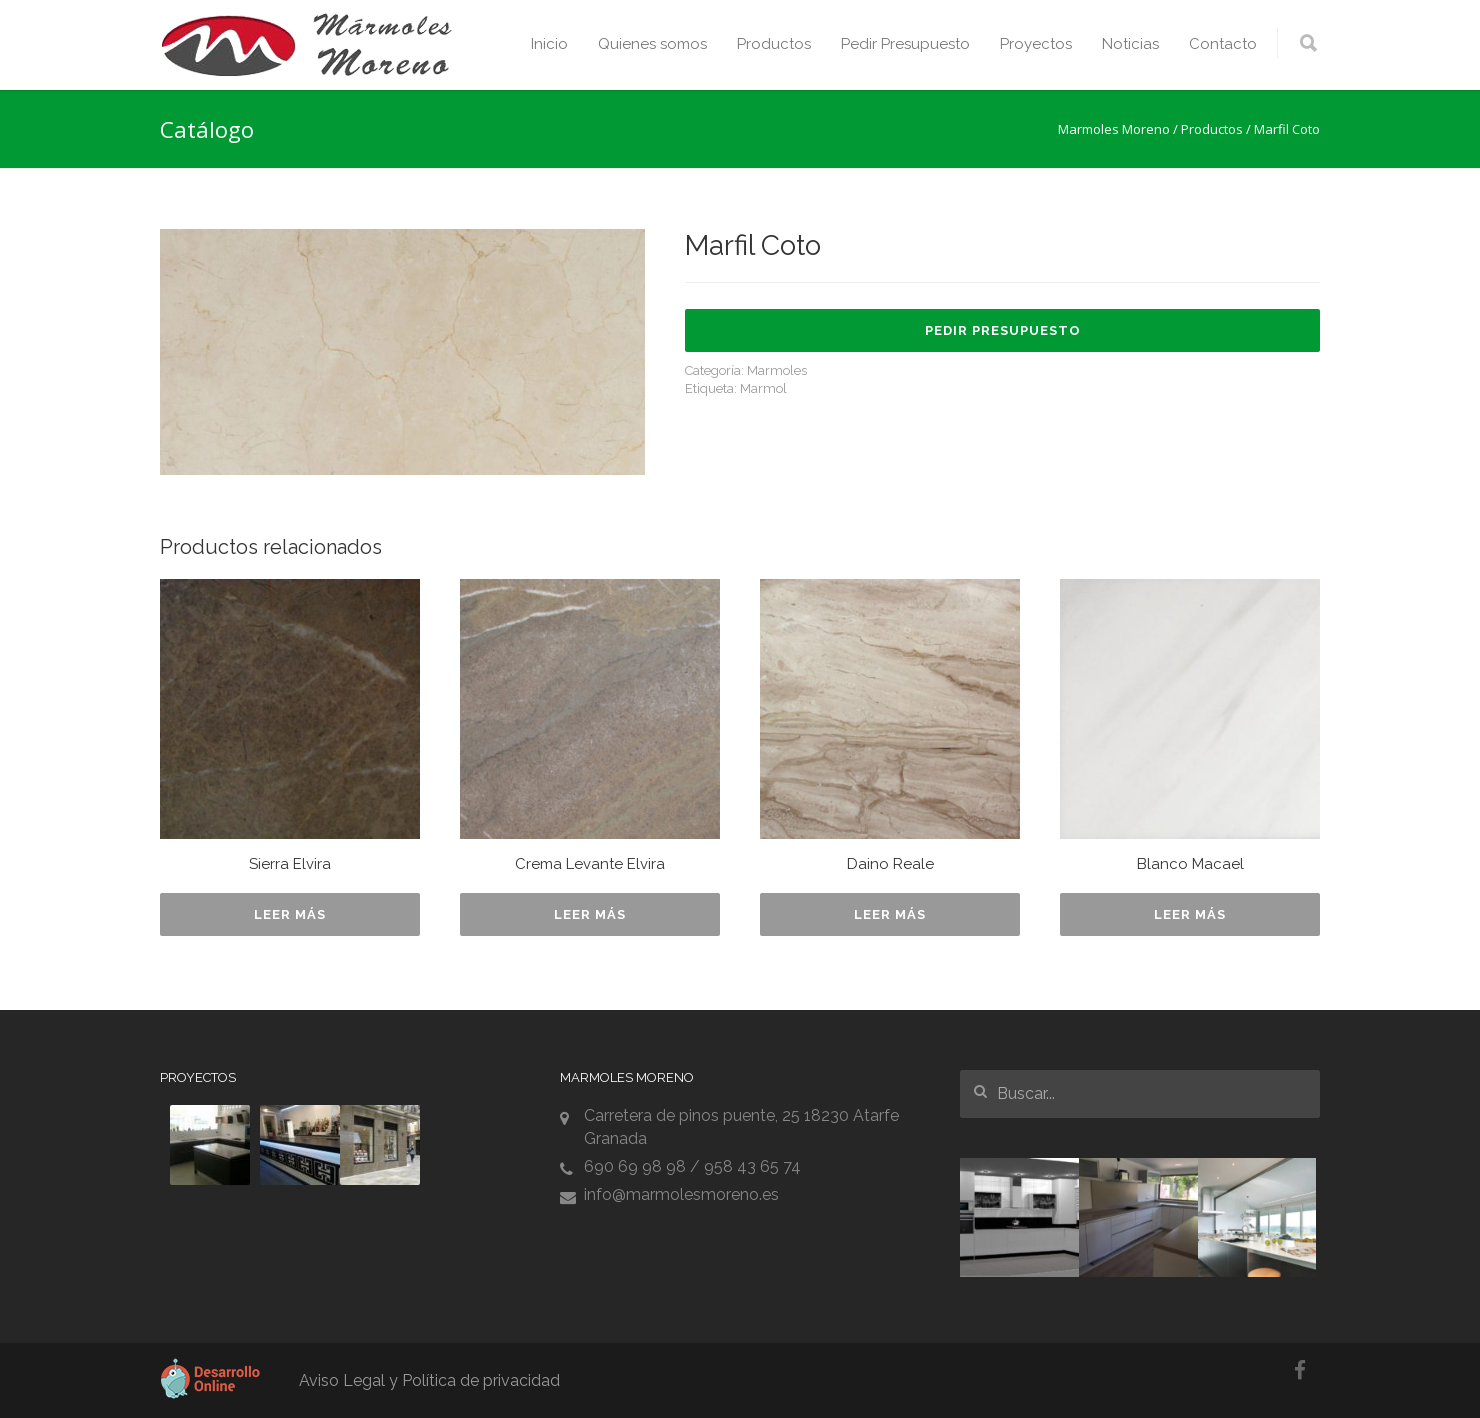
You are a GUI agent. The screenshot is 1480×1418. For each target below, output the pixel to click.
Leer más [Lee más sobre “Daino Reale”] (890, 914)
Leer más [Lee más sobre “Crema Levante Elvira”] (590, 914)
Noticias (1130, 44)
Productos (774, 44)
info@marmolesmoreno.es (681, 1194)
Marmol (763, 388)
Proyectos (1036, 44)
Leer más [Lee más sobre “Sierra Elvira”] (290, 914)
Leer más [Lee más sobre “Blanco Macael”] (1190, 914)
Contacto (1223, 44)
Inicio (549, 44)
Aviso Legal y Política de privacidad (429, 1380)
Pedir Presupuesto (905, 44)
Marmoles (777, 370)
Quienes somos (652, 44)
